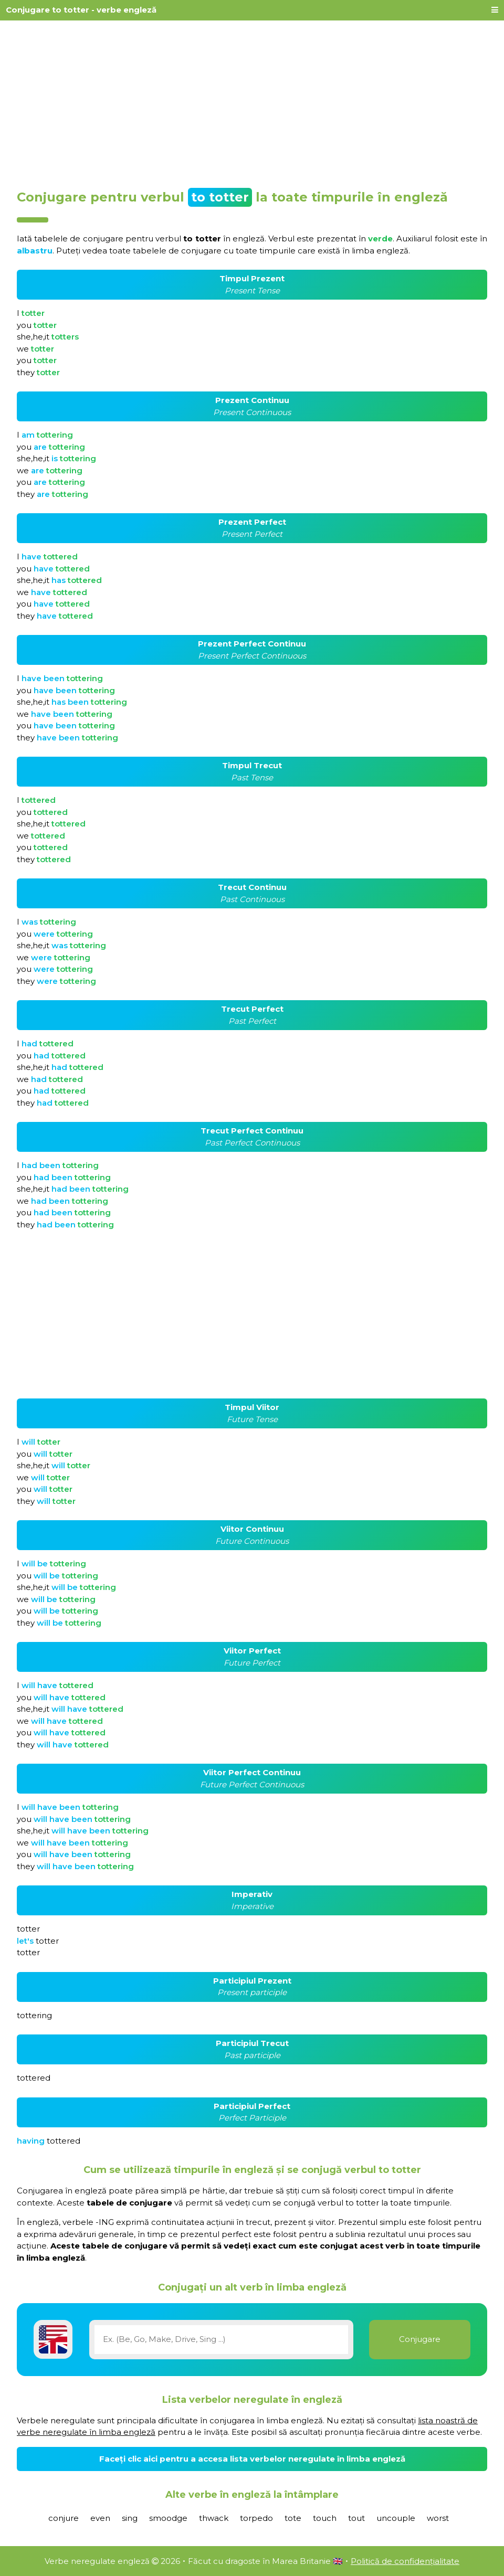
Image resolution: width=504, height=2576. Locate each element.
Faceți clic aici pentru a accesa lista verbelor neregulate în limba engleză (252, 2459)
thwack (213, 2518)
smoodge (168, 2518)
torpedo (256, 2518)
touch (325, 2518)
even (100, 2518)
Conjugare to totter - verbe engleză (81, 10)
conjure (63, 2518)
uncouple (395, 2518)
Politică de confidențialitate (405, 2561)
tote (293, 2518)
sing (130, 2518)
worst (438, 2518)
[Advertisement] (252, 100)
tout (356, 2518)
